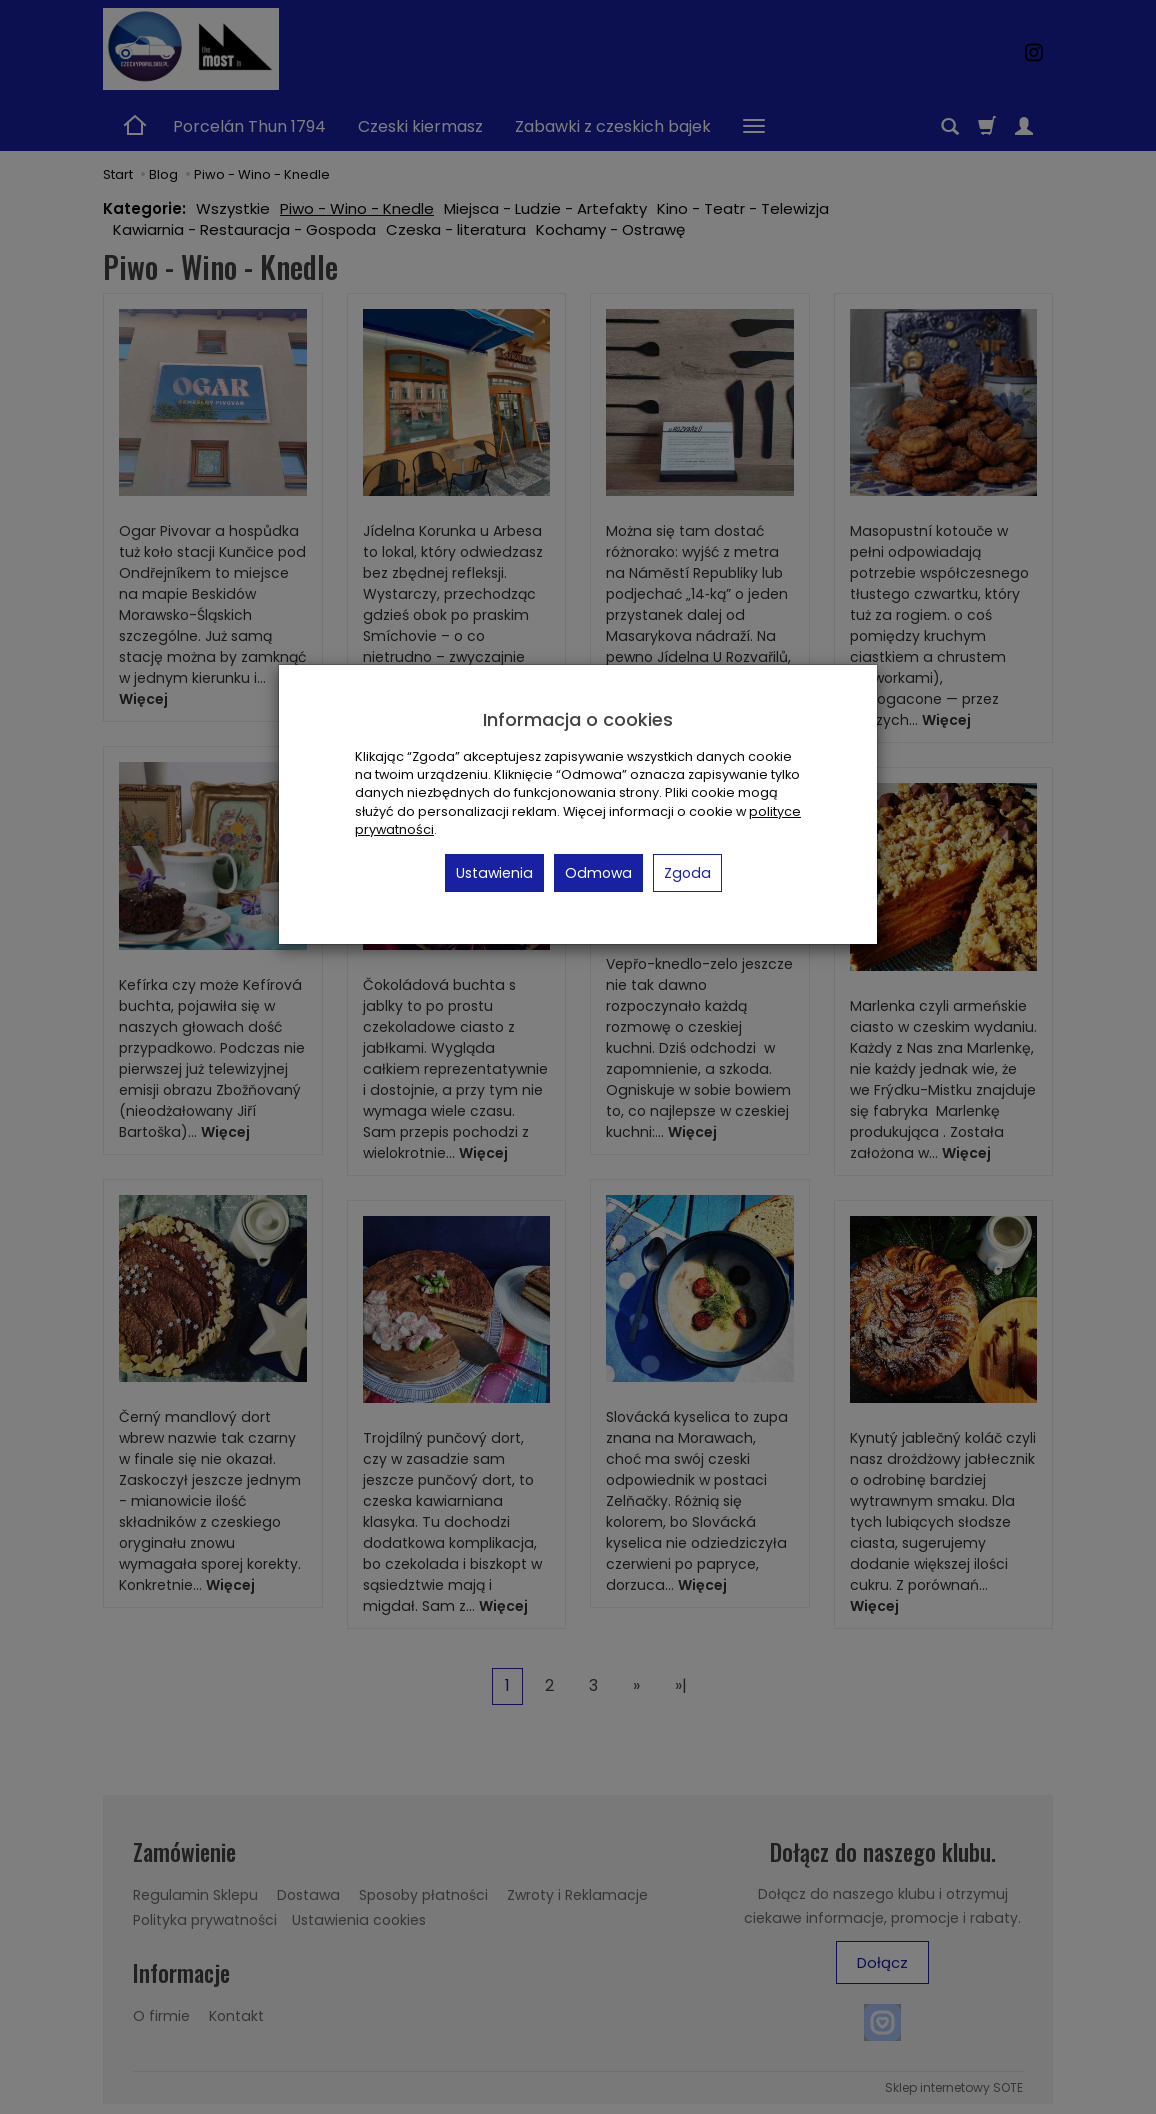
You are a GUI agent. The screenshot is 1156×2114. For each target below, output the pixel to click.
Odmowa (598, 873)
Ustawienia (494, 873)
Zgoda (687, 873)
